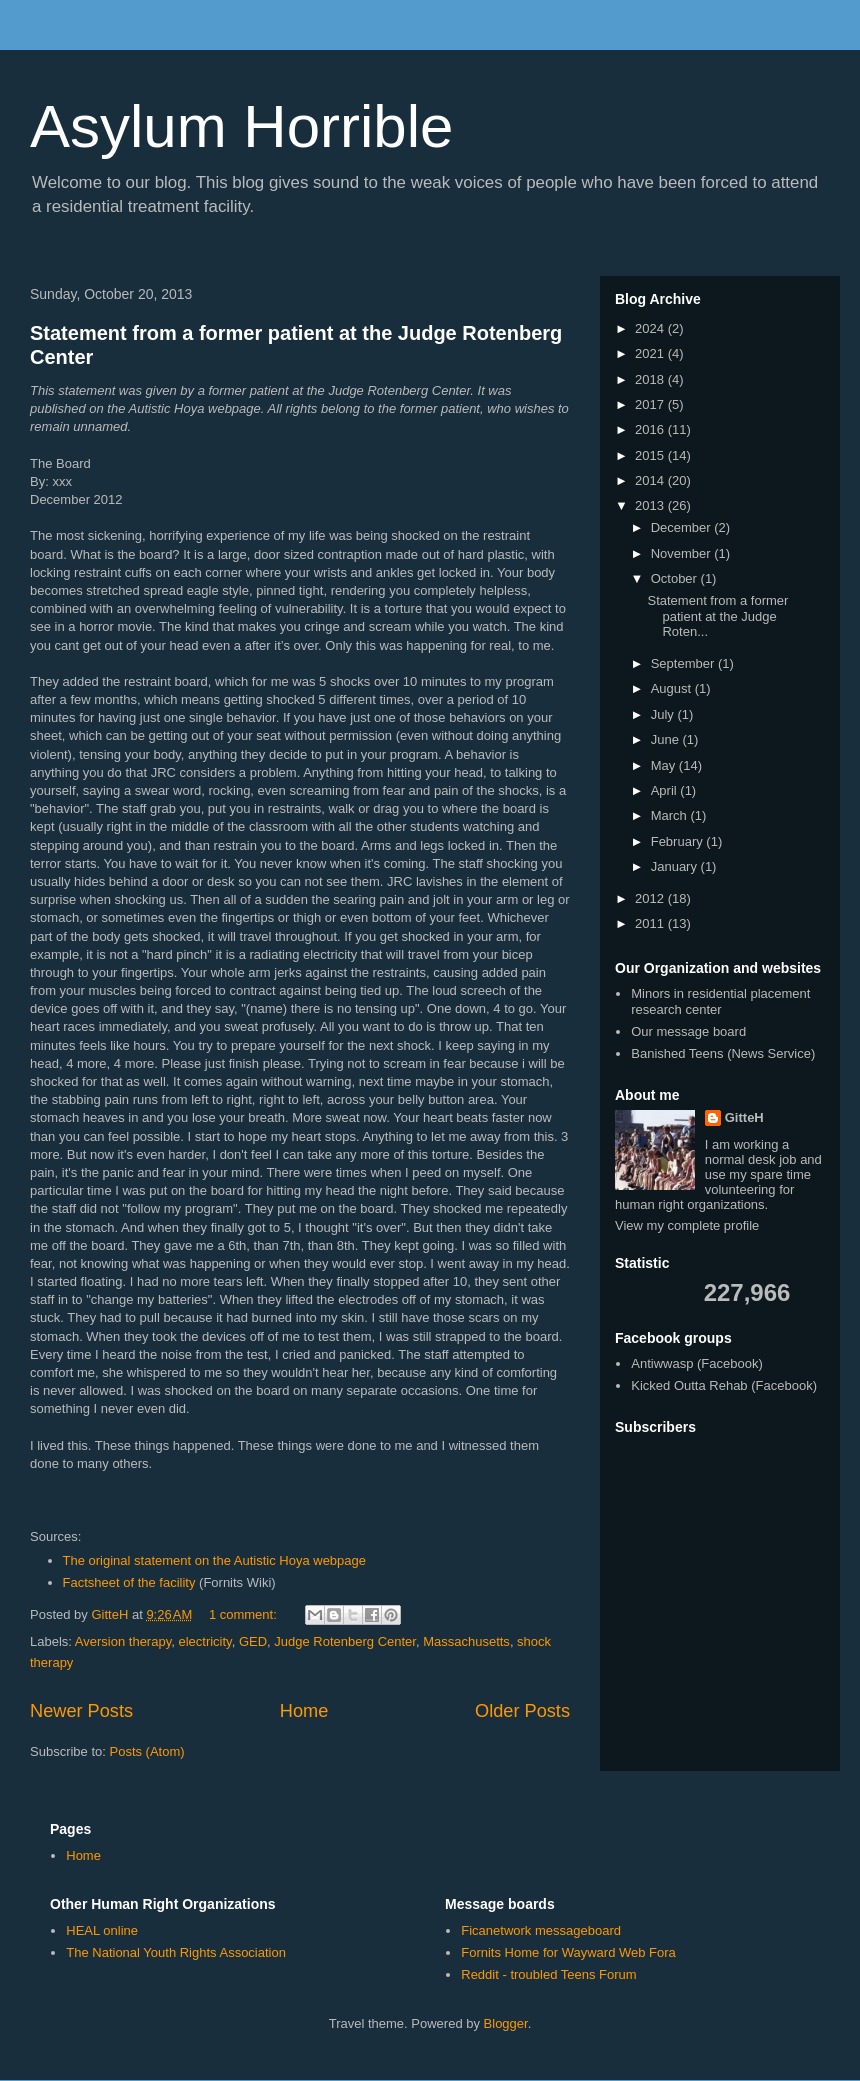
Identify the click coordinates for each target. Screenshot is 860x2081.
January (676, 866)
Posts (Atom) (147, 1751)
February (679, 841)
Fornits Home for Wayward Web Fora (568, 1952)
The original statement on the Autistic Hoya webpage (215, 1560)
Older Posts (522, 1711)
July (664, 714)
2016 (651, 429)
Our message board (688, 1031)
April (666, 790)
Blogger (506, 2023)
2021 (651, 353)
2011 (651, 923)
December (683, 527)
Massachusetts (466, 1641)
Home (304, 1711)
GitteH (744, 1117)
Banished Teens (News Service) (723, 1053)
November (683, 553)
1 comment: (245, 1614)
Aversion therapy (123, 1641)
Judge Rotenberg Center (345, 1641)
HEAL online (102, 1930)
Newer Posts (81, 1711)
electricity (204, 1641)
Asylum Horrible (241, 126)
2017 (651, 404)
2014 (651, 480)
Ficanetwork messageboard (541, 1930)
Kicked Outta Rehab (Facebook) (724, 1385)
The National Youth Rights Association (176, 1952)
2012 (651, 898)
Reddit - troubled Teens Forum (548, 1974)
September (684, 663)
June (667, 739)
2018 (651, 379)
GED (253, 1641)
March (671, 815)
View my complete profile (687, 1225)
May (665, 765)
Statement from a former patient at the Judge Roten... (717, 616)
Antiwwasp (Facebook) (697, 1363)
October (676, 578)
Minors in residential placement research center (720, 1001)
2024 (651, 328)
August (673, 688)
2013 (651, 505)
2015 (651, 455)
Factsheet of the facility (129, 1582)
